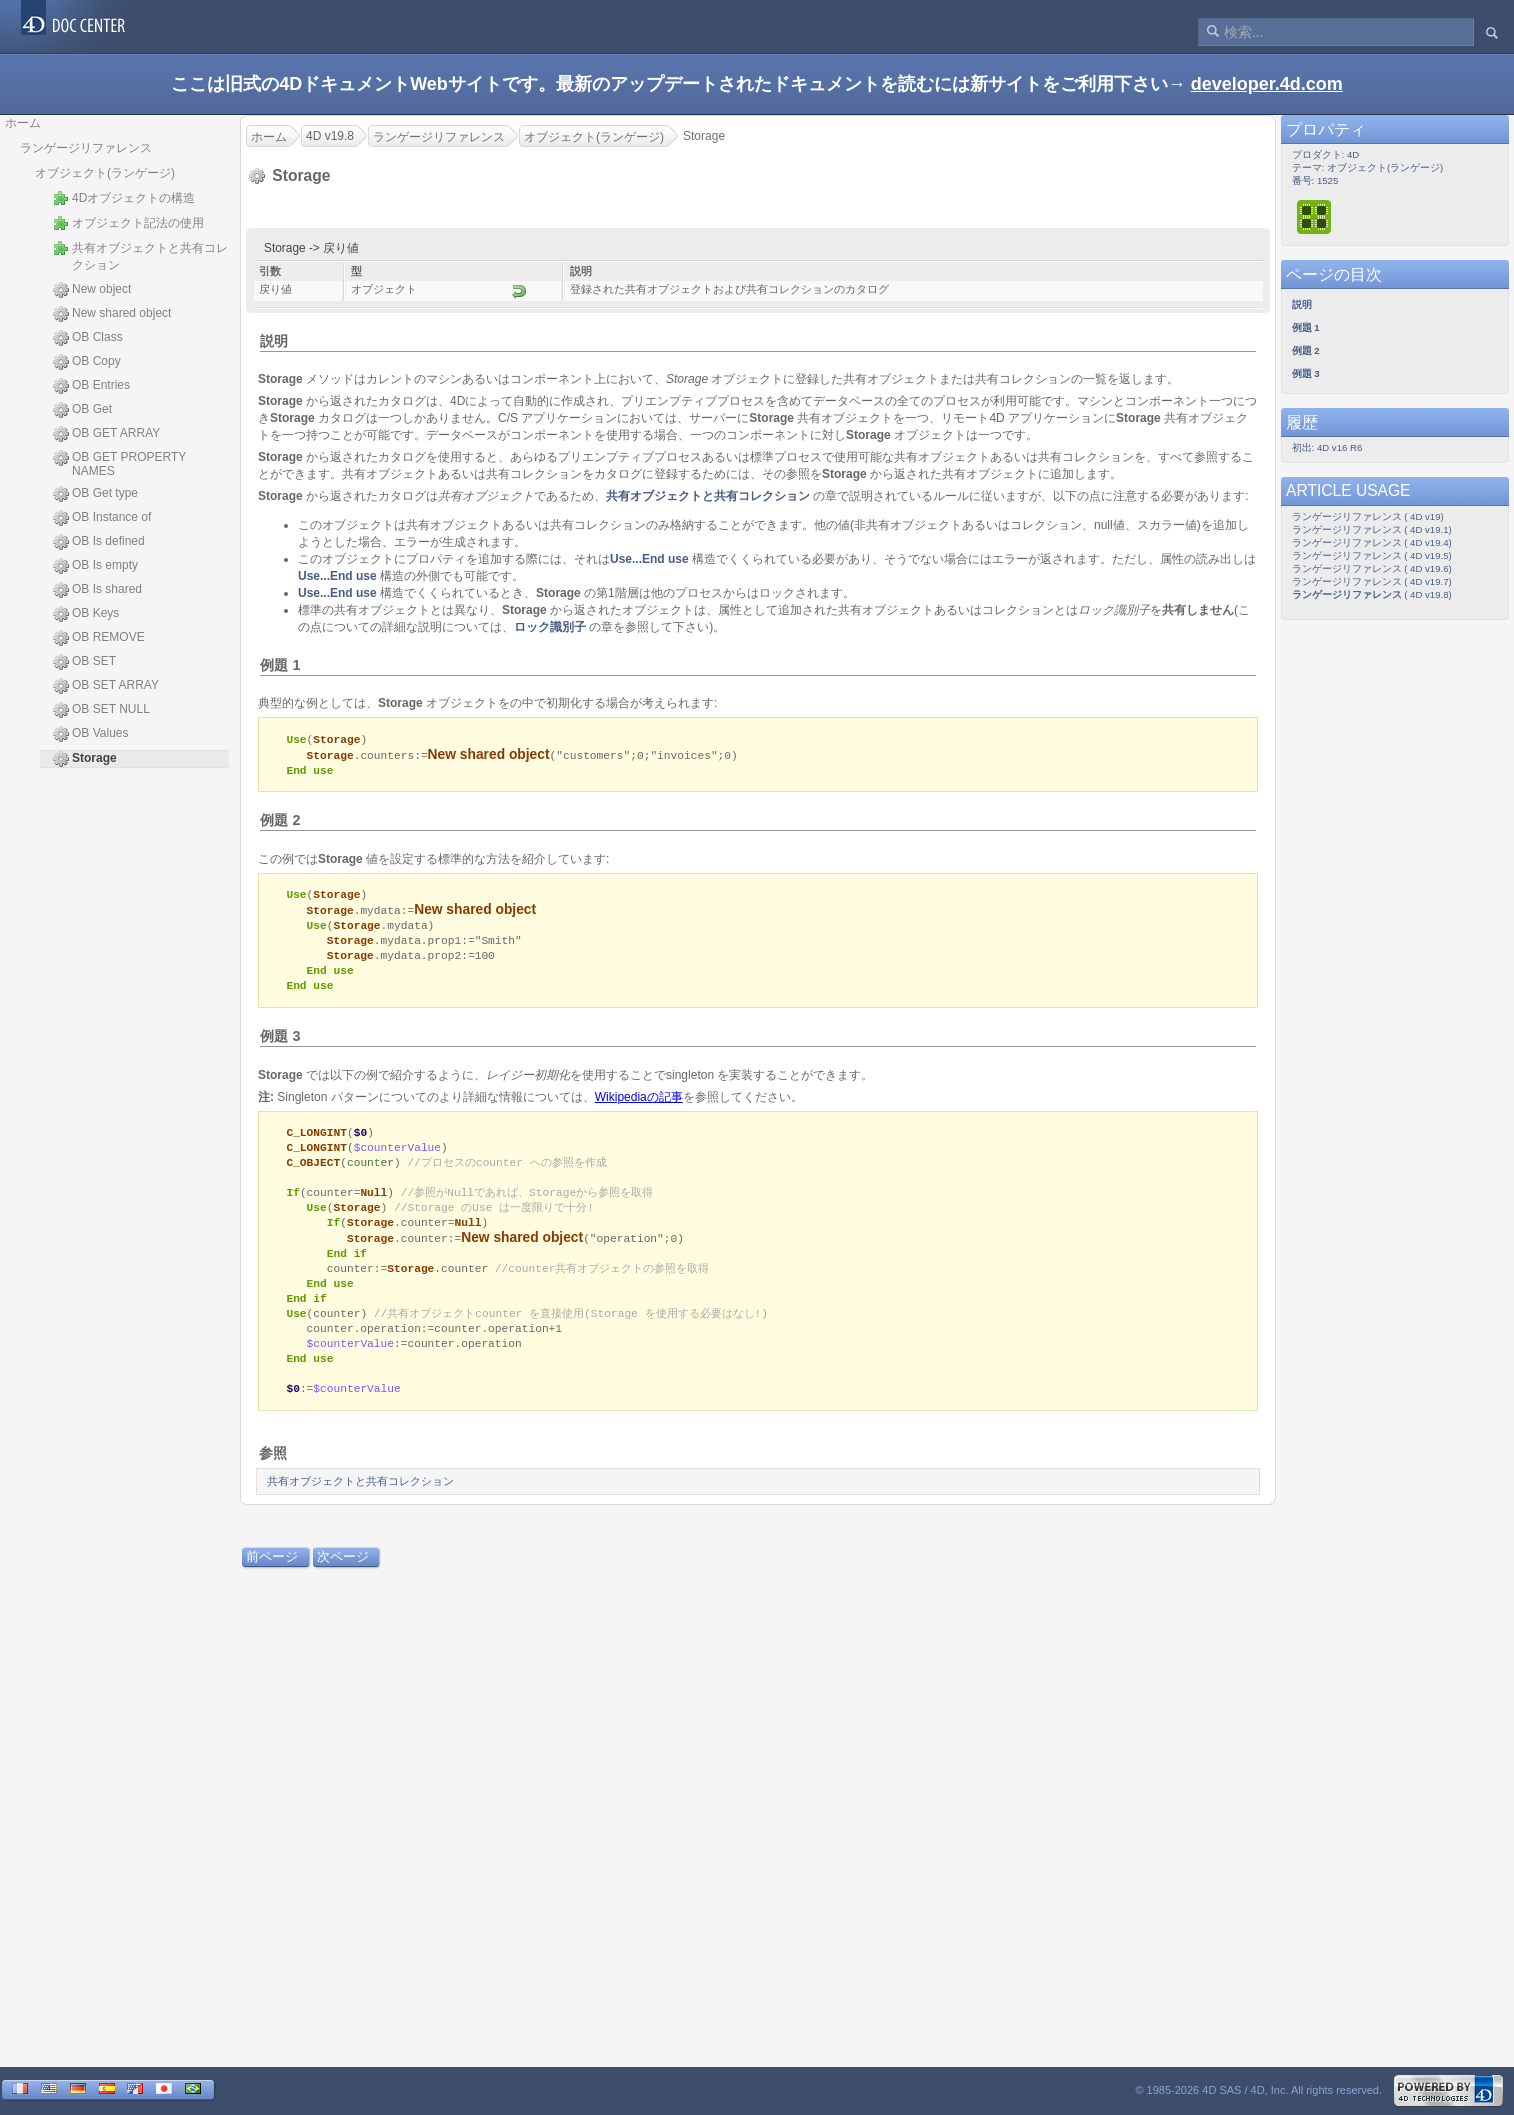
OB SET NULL (101, 710)
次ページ (343, 1581)
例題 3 (280, 1044)
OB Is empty (95, 566)
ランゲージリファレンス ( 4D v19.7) (1372, 581)
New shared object (112, 314)
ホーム (23, 123)
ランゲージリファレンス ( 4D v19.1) (1372, 529)
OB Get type (95, 494)
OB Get (82, 410)
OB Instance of (102, 518)
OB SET (84, 662)
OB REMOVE (99, 638)
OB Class (88, 338)
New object (92, 290)
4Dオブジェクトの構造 (124, 198)
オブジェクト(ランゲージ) (105, 173)
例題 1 (280, 665)
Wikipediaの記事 (639, 1105)
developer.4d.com (1267, 84)
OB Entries (91, 386)
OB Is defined (99, 542)
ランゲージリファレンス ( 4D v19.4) (1372, 542)
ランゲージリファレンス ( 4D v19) (1368, 516)
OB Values (90, 734)
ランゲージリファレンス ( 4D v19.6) (1372, 568)
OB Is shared (97, 590)
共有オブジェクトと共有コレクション (140, 256)
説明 (274, 341)
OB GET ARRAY (106, 434)
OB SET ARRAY (106, 686)
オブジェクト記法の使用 (128, 223)
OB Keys (86, 614)
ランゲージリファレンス (86, 148)
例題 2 (280, 822)
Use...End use (649, 559)
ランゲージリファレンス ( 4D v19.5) (1372, 555)
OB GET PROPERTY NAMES (119, 464)
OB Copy (87, 362)
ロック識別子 (550, 627)
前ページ (272, 1581)
